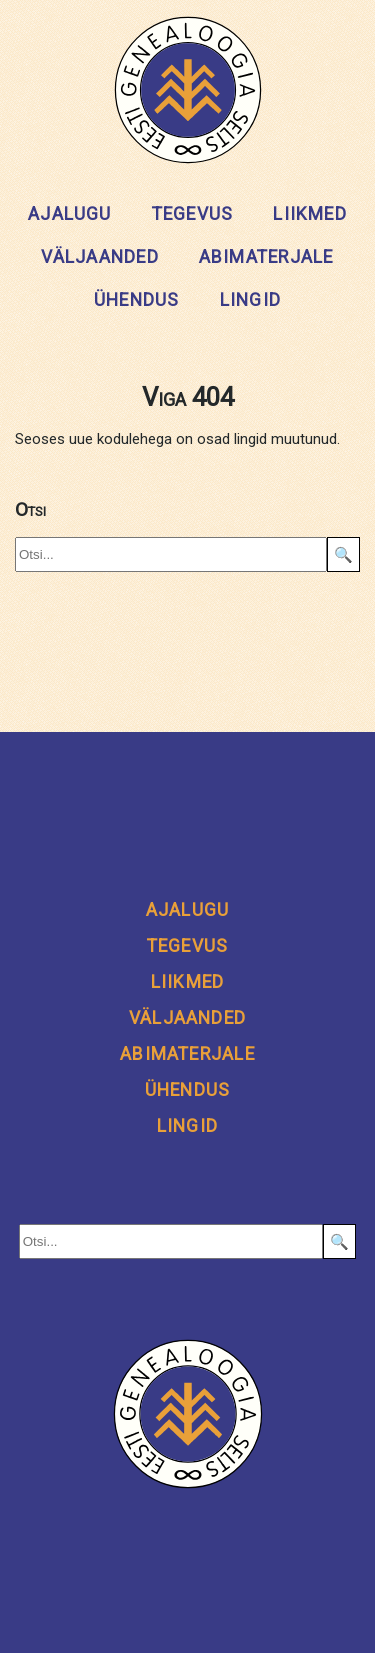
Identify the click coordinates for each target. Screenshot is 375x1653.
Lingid (250, 300)
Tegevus (193, 214)
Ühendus (137, 300)
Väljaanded (99, 257)
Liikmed (310, 214)
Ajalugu (70, 214)
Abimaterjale (266, 257)
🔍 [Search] (343, 555)
